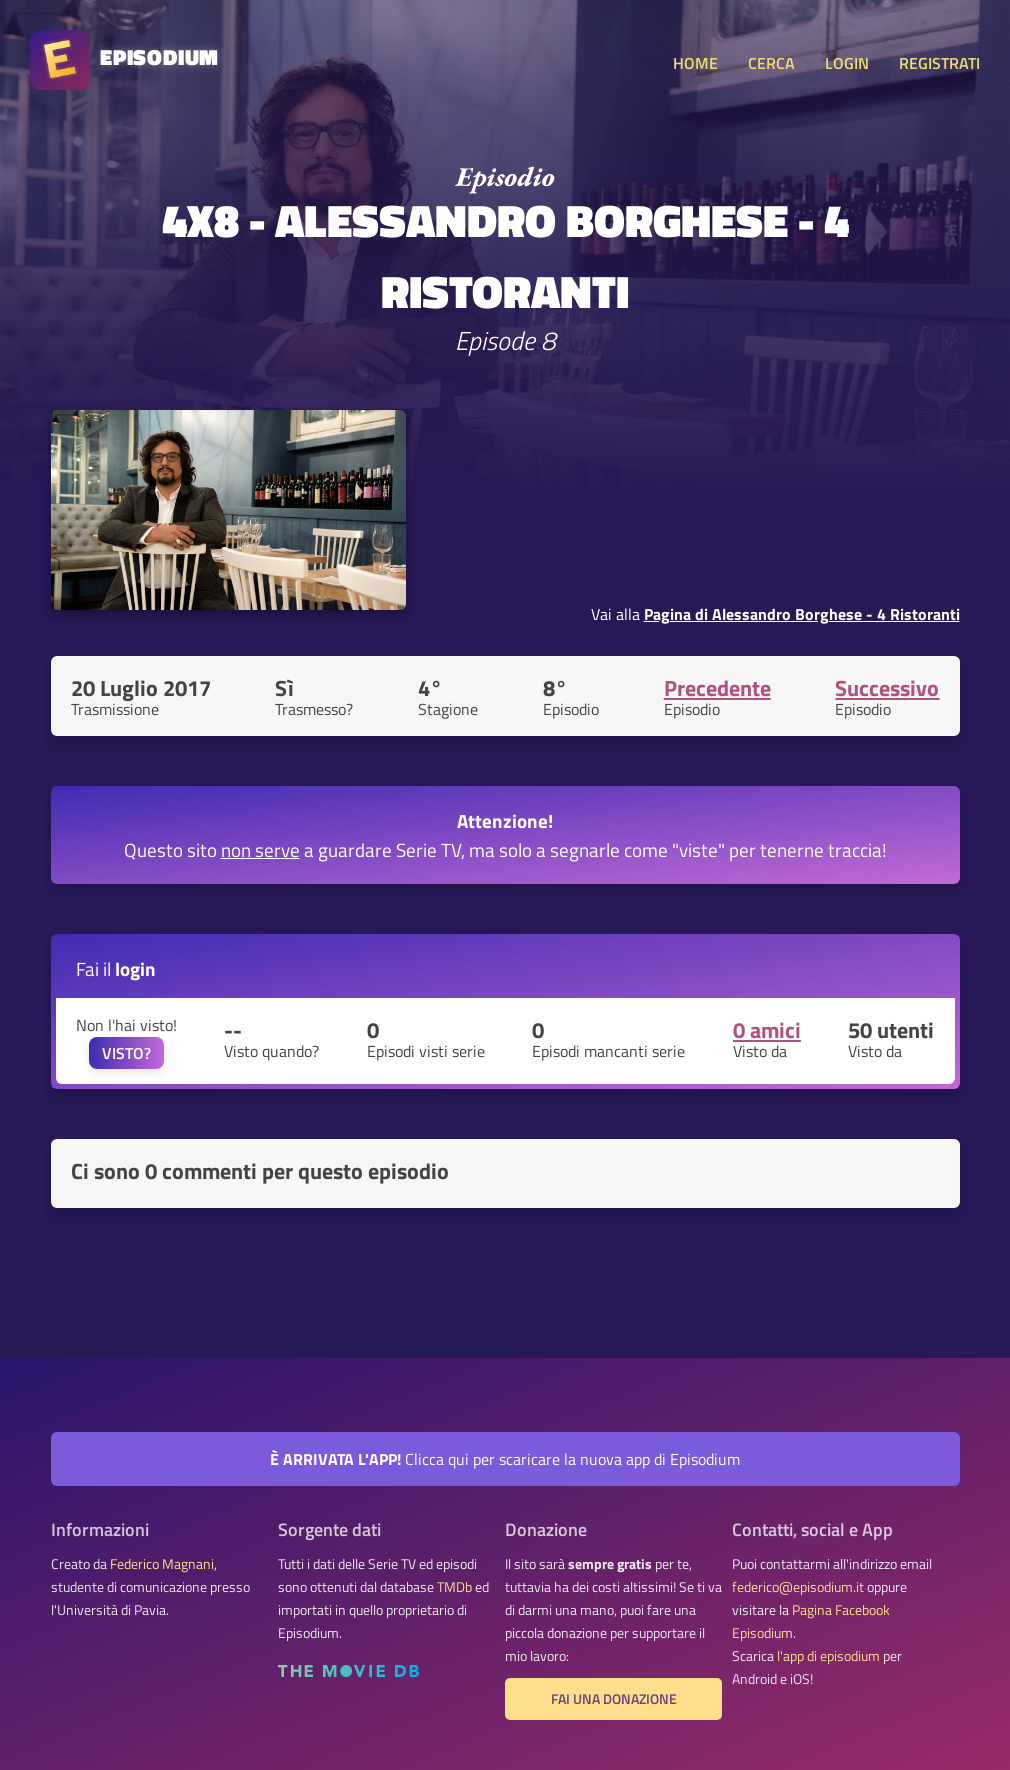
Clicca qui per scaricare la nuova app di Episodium (505, 1459)
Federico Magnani (162, 1564)
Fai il (116, 968)
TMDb (454, 1587)
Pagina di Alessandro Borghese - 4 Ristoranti (802, 614)
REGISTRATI (939, 63)
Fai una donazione (614, 1699)
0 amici (767, 1030)
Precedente (717, 688)
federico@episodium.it (798, 1587)
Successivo (887, 688)
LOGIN (847, 63)
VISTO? (126, 1053)
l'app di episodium (828, 1656)
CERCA (771, 63)
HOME (695, 63)
